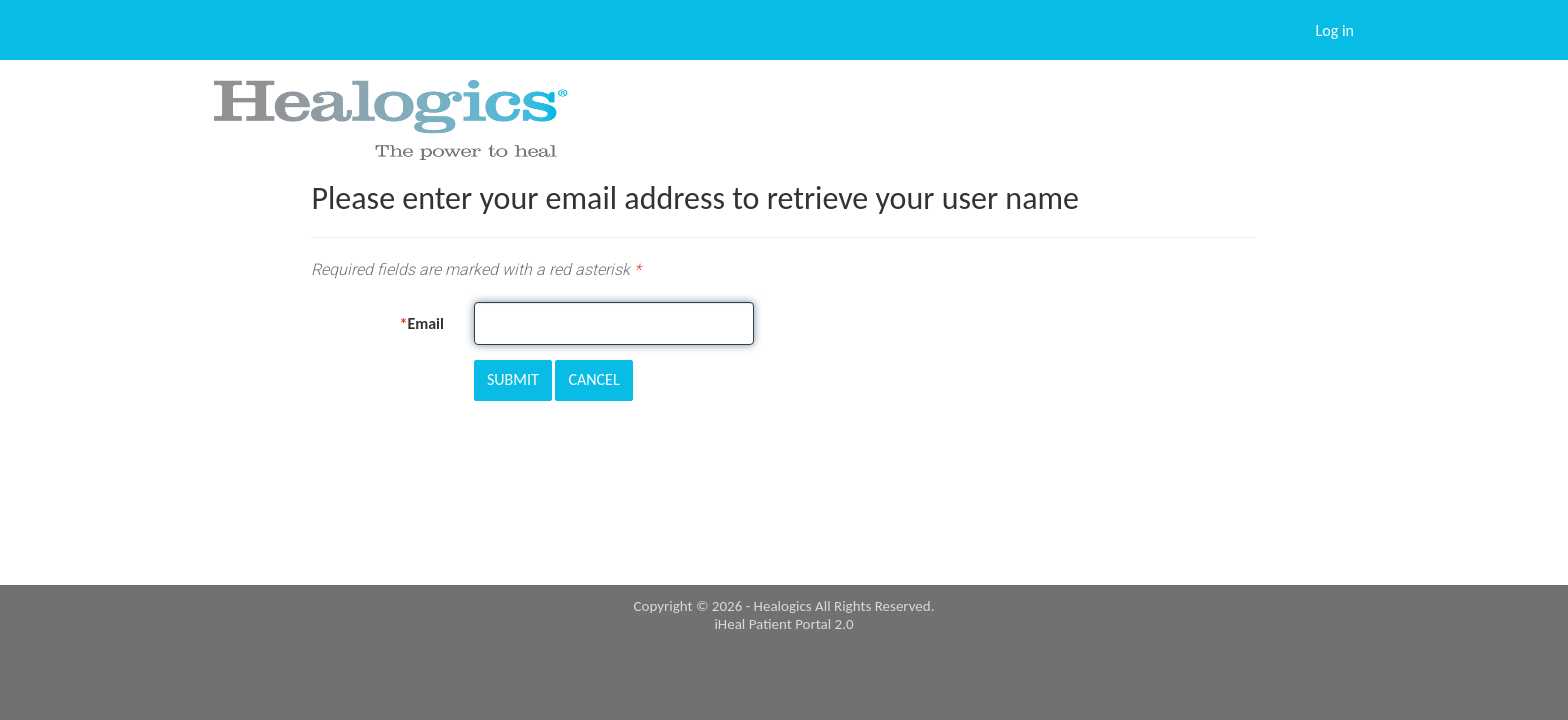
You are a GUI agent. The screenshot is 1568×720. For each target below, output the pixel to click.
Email (425, 323)
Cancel (593, 379)
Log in (1335, 30)
